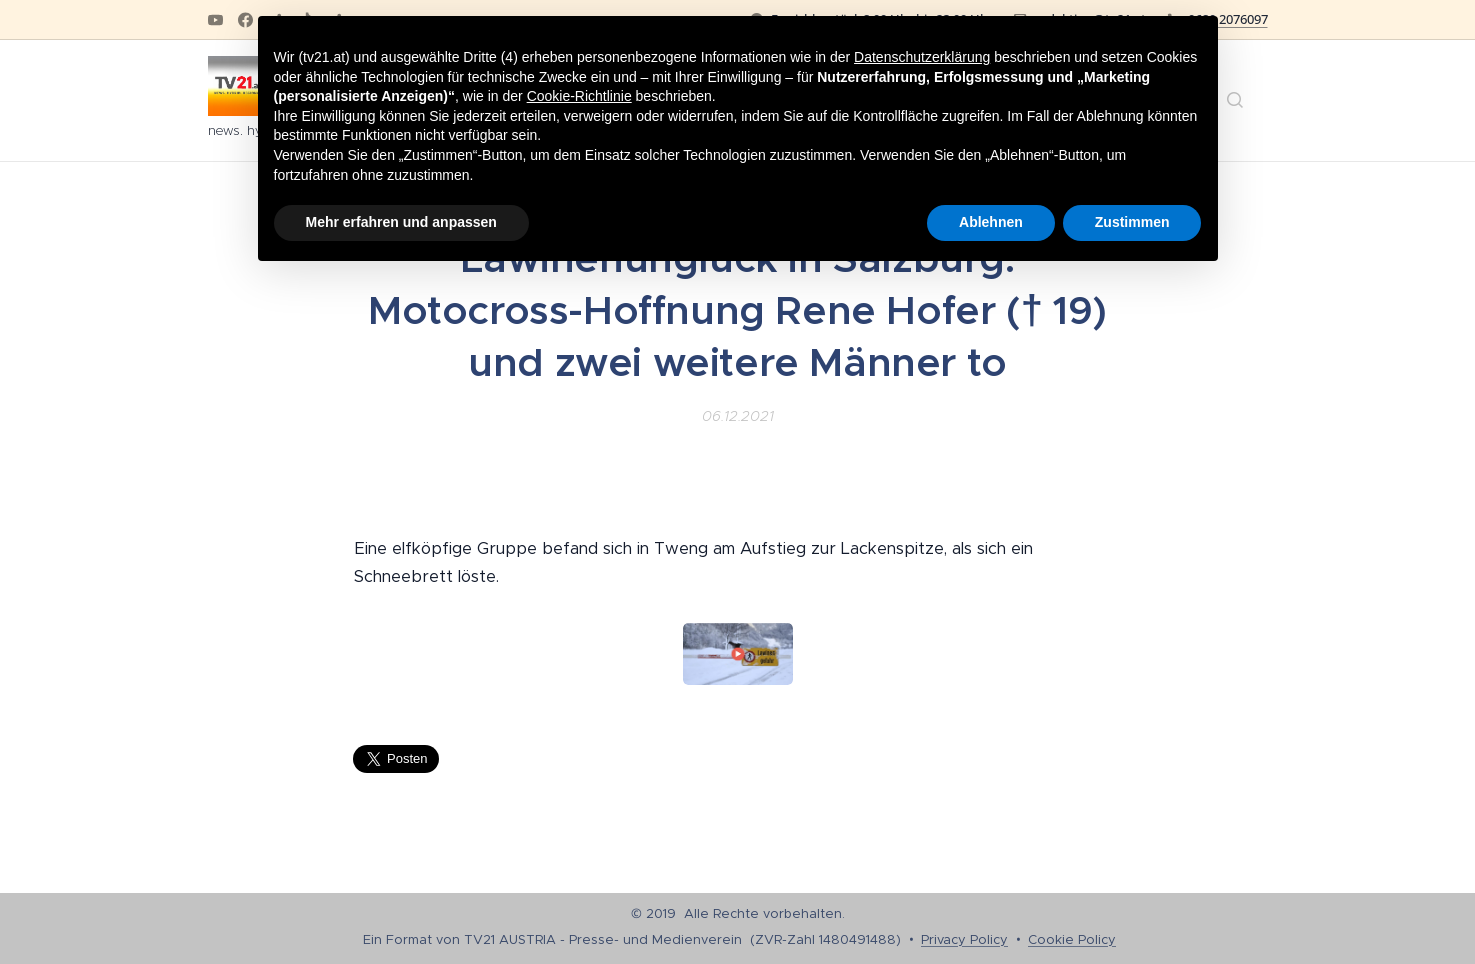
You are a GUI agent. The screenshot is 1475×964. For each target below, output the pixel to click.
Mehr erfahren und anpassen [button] (401, 222)
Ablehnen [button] (991, 222)
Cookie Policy (1072, 939)
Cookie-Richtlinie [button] (579, 96)
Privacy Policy (964, 939)
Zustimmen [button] (1132, 222)
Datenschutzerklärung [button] (922, 57)
